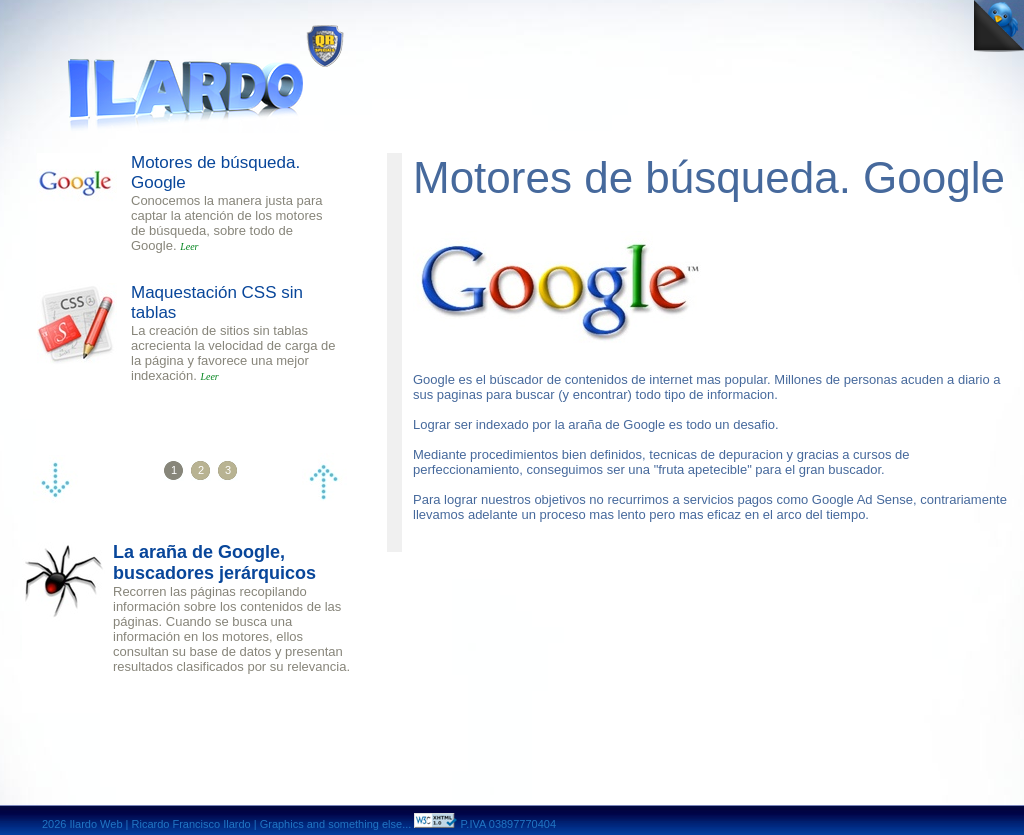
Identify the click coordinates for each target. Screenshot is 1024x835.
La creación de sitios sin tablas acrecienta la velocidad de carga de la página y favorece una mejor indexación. (233, 353)
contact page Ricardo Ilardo (801, 17)
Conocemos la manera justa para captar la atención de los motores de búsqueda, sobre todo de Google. (227, 223)
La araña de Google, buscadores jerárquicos (214, 562)
